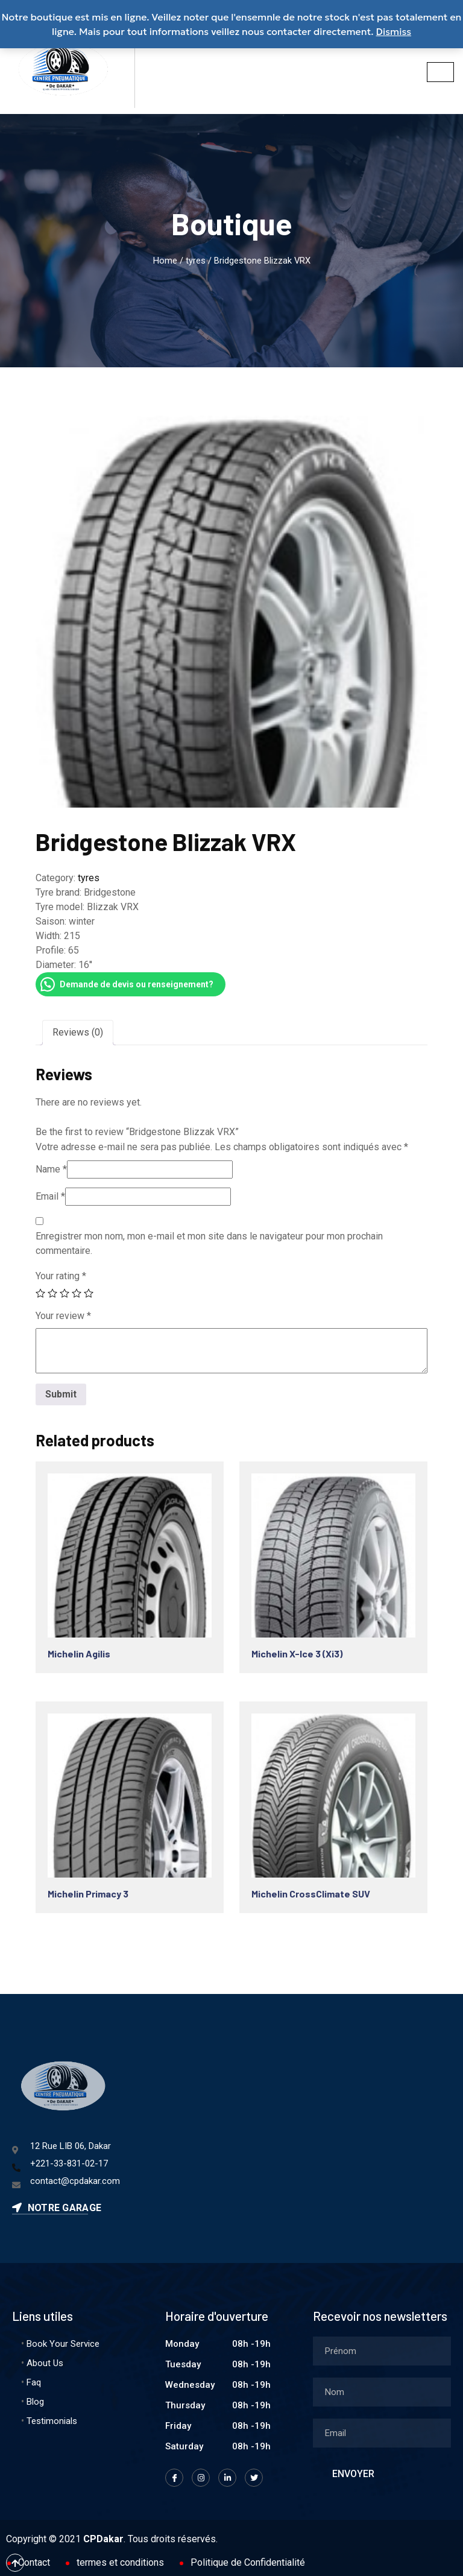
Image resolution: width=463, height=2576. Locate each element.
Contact (34, 2562)
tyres (196, 260)
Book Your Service (63, 2343)
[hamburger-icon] (440, 72)
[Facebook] (174, 2478)
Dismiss (394, 31)
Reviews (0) (77, 1032)
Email (50, 1196)
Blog (35, 2401)
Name (51, 1169)
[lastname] (382, 2392)
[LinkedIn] (227, 2478)
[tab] (77, 1032)
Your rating (61, 1276)
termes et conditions (120, 2562)
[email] (382, 2433)
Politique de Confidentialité (248, 2562)
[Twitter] (254, 2478)
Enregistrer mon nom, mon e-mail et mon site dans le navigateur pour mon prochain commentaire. (209, 1243)
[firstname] (382, 2351)
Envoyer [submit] (353, 2473)
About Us (45, 2363)
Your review (63, 1315)
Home (165, 260)
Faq (34, 2382)
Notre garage (56, 2208)
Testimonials (52, 2421)
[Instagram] (201, 2478)
